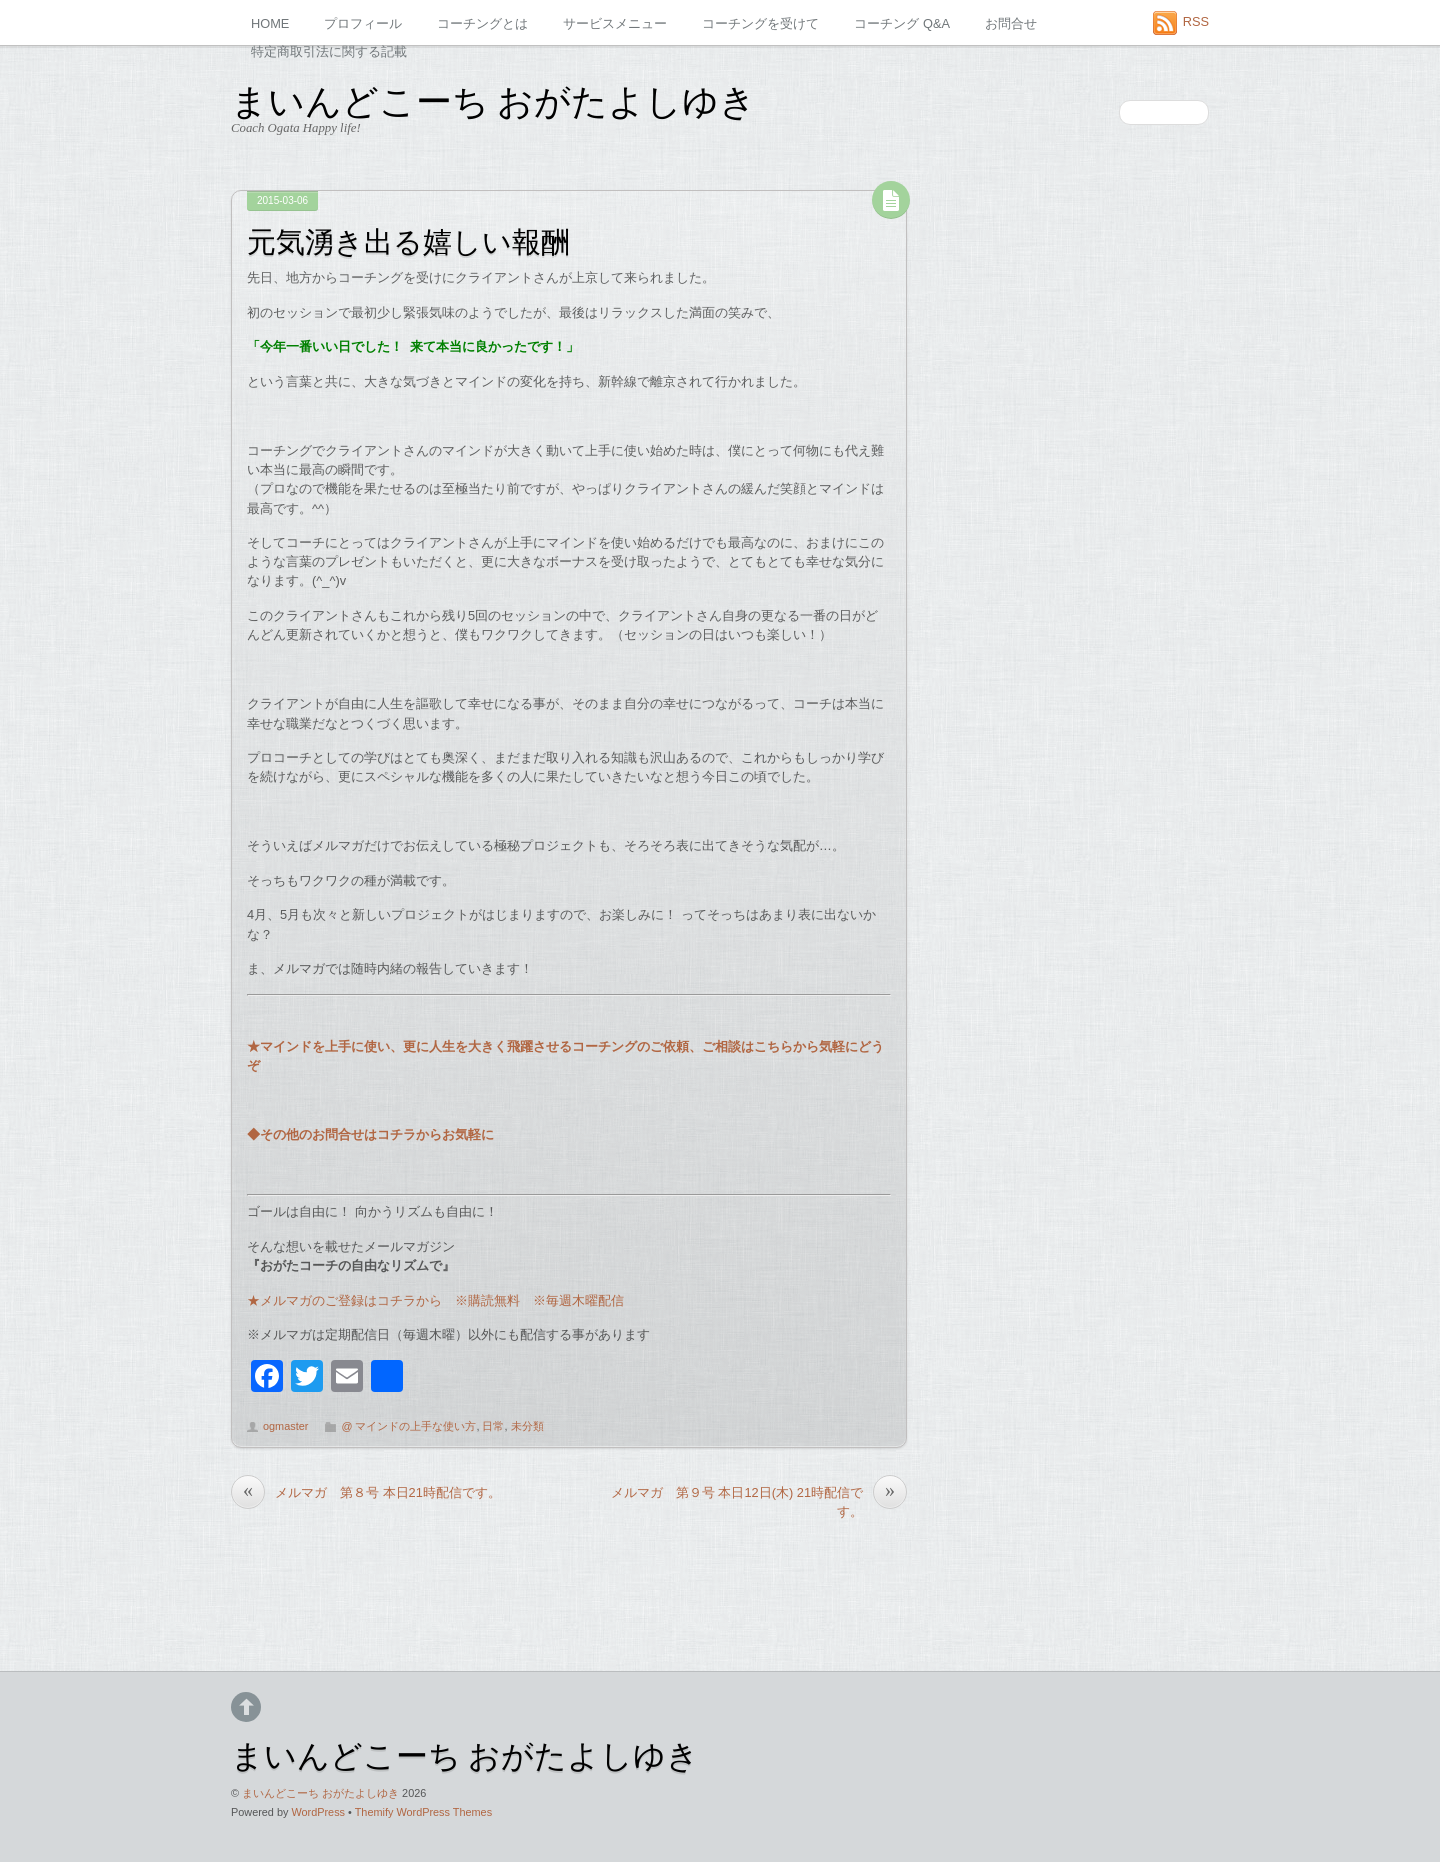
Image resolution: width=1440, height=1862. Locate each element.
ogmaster (285, 1426)
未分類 (527, 1426)
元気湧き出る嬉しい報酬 (408, 239)
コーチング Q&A (902, 23)
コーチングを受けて (760, 23)
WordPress (318, 1812)
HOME (270, 23)
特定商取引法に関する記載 (329, 51)
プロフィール (363, 23)
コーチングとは (482, 23)
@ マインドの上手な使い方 (408, 1426)
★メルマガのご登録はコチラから (344, 1300)
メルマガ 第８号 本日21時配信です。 (366, 1492)
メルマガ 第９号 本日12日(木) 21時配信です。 (759, 1501)
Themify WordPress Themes (423, 1812)
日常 (493, 1426)
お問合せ (1011, 23)
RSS (1196, 21)
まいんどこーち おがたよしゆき (320, 1793)
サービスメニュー (615, 23)
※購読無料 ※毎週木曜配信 (533, 1300)
